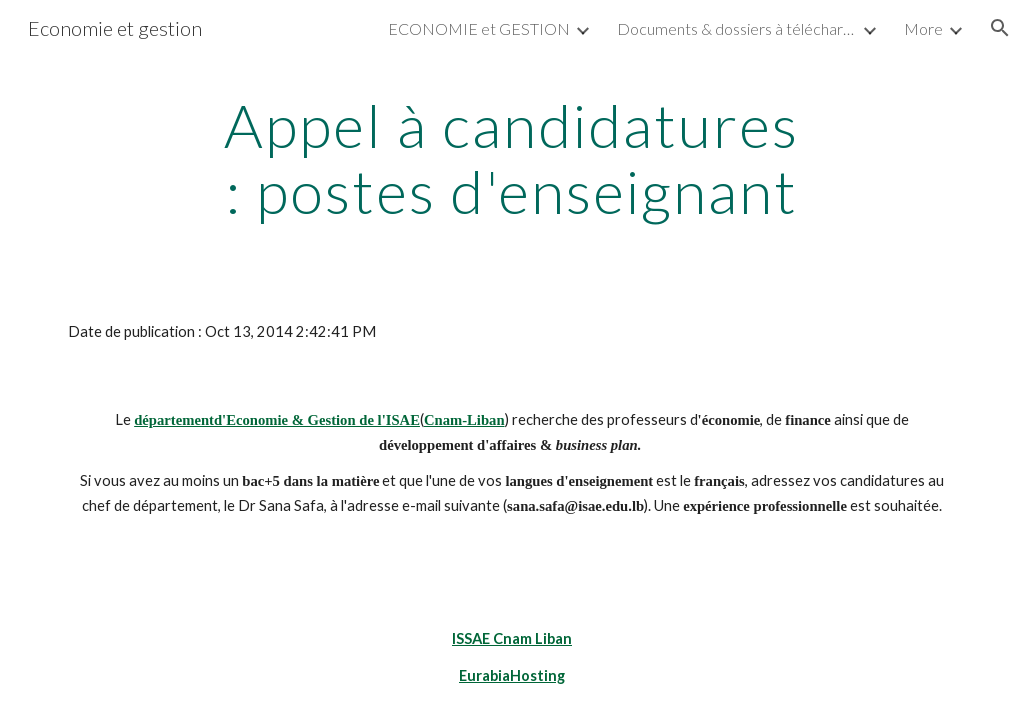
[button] (1000, 28)
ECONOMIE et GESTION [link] (479, 28)
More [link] (923, 28)
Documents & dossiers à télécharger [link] (737, 28)
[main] (511, 158)
